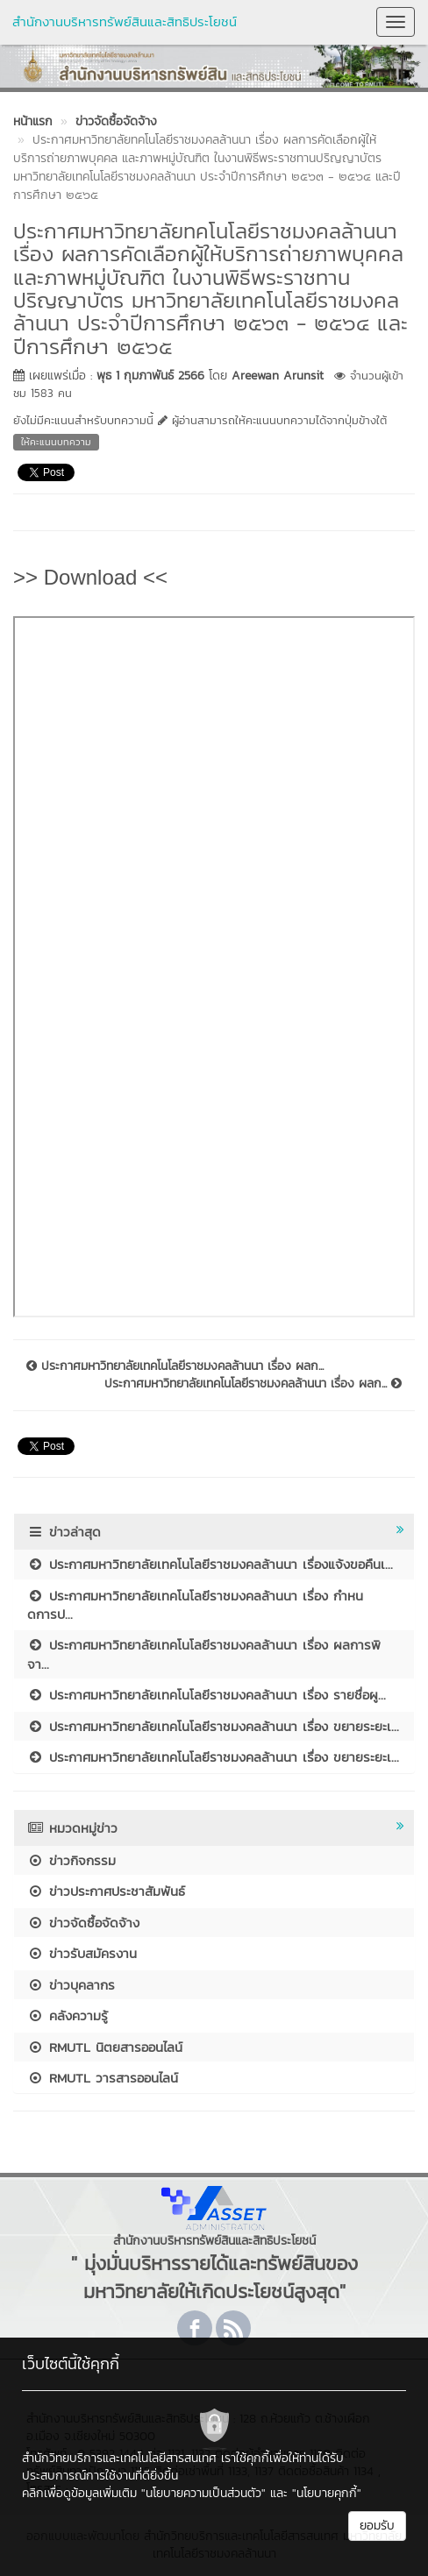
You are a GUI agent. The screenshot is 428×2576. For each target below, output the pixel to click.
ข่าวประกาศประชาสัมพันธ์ (106, 1891)
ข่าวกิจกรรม (71, 1860)
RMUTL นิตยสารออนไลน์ (104, 2047)
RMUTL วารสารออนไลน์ (102, 2078)
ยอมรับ (377, 2525)
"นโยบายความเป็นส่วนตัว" (203, 2493)
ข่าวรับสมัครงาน (82, 1953)
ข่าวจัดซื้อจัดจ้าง (83, 1922)
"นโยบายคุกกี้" (326, 2493)
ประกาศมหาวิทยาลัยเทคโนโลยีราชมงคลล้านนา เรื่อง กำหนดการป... (195, 1605)
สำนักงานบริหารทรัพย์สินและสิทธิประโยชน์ (124, 21)
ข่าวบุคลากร (71, 1985)
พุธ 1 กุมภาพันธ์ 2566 (150, 375)
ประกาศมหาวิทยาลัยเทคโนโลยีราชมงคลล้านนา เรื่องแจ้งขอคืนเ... (210, 1564)
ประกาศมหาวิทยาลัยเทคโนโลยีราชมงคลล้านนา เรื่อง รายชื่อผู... (206, 1695)
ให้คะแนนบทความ (56, 442)
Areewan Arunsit (278, 375)
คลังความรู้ (67, 2015)
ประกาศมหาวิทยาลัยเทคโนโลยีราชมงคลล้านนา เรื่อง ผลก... (175, 1366)
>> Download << (90, 577)
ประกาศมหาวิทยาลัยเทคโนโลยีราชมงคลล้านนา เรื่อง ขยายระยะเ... (213, 1726)
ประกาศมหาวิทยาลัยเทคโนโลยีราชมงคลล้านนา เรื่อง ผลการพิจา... (204, 1654)
